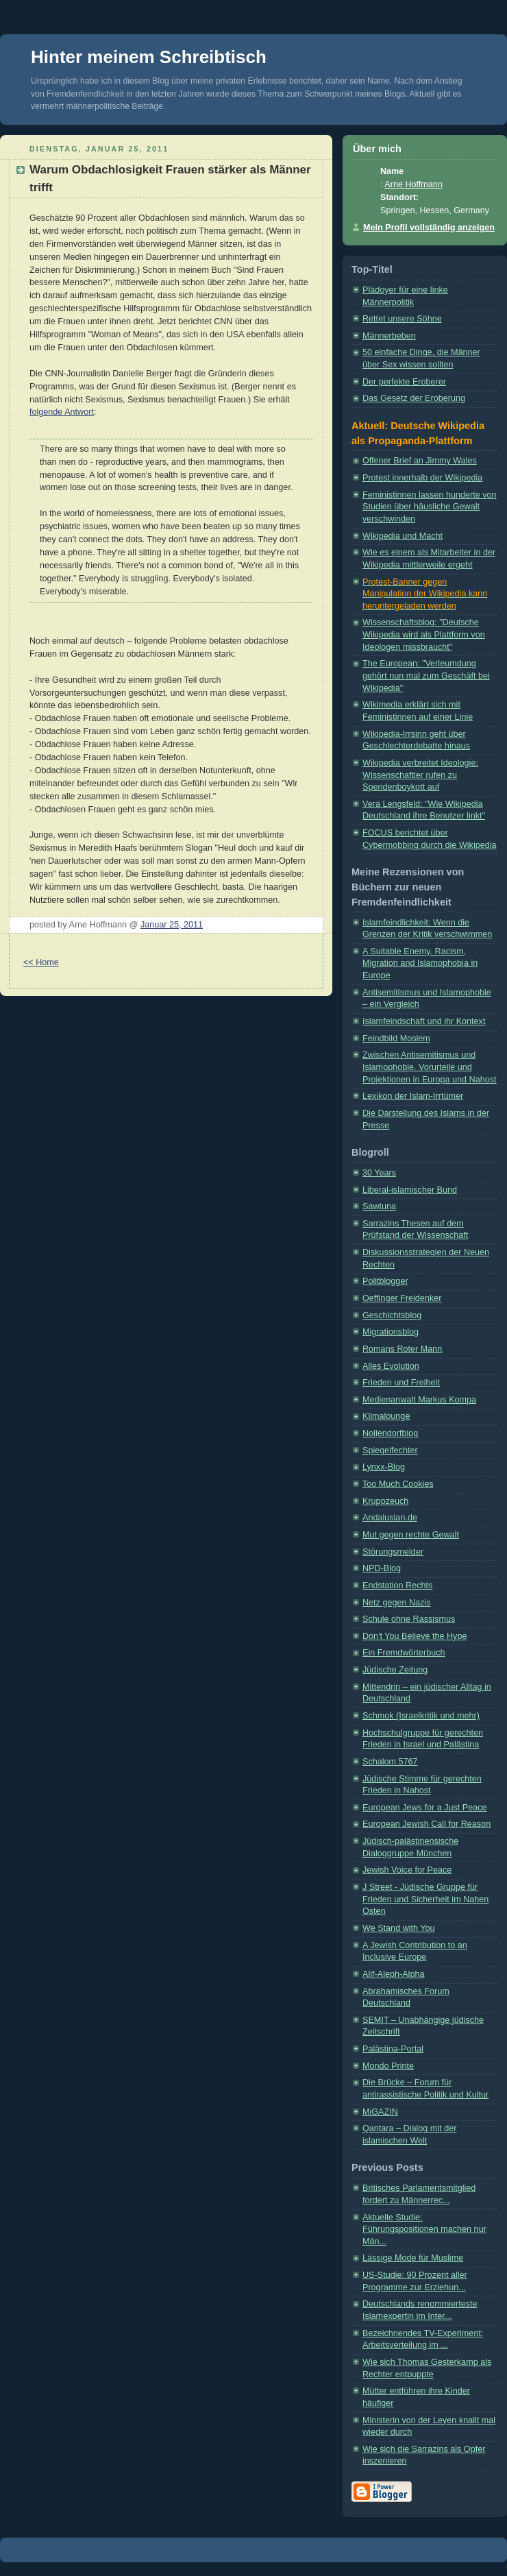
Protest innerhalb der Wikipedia (422, 478)
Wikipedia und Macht (402, 536)
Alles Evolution (390, 1366)
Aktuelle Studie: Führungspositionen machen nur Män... (424, 2229)
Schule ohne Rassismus (408, 1619)
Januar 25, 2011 (171, 924)
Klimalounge (386, 1416)
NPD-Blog (381, 1568)
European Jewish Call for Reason (426, 1824)
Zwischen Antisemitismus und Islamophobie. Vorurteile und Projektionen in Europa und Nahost (429, 1067)
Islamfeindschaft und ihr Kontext (423, 1021)
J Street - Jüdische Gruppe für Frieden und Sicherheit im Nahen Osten (425, 1899)
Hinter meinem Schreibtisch (149, 57)
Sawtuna (379, 1206)
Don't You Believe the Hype (414, 1636)
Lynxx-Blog (383, 1467)
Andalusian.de (389, 1517)
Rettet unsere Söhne (402, 319)
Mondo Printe (388, 2066)
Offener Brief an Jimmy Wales (419, 460)
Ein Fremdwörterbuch (403, 1652)
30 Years (379, 1173)
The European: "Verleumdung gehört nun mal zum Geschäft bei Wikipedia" (426, 675)
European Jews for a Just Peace (424, 1807)
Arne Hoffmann (413, 184)
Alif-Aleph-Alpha (393, 1974)
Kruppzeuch (385, 1501)
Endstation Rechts (397, 1585)
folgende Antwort (61, 412)
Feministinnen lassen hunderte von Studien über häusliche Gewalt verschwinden (429, 507)
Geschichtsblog (391, 1315)
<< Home (41, 962)
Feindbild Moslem (396, 1038)
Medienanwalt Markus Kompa (419, 1400)
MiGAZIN (380, 2112)
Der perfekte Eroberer (404, 382)
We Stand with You (398, 1928)
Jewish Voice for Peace (407, 1870)
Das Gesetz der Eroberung (413, 398)
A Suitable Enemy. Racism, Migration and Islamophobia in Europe (420, 963)
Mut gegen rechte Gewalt (410, 1535)
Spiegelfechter (390, 1450)
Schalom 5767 (390, 1761)
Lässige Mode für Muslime (412, 2258)
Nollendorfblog (390, 1433)
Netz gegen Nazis (396, 1602)
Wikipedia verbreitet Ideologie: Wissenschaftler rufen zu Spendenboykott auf (420, 775)
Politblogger (385, 1281)
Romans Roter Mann (402, 1349)
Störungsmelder (392, 1552)
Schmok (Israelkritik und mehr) (421, 1716)
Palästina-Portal (392, 2049)
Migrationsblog (390, 1332)
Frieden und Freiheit (401, 1382)
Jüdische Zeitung (395, 1670)
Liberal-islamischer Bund (409, 1190)
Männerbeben (389, 336)
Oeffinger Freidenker (401, 1298)
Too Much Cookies (398, 1484)
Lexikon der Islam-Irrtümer (412, 1096)
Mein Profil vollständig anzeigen (429, 227)
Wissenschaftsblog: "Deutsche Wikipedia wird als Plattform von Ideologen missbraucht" (423, 634)
